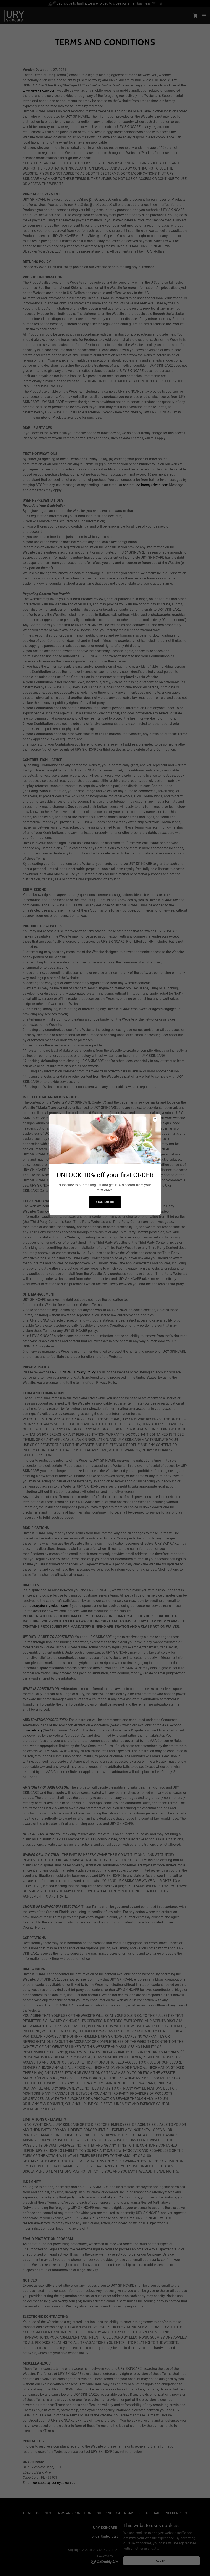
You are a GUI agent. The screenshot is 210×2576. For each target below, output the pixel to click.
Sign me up (105, 1202)
